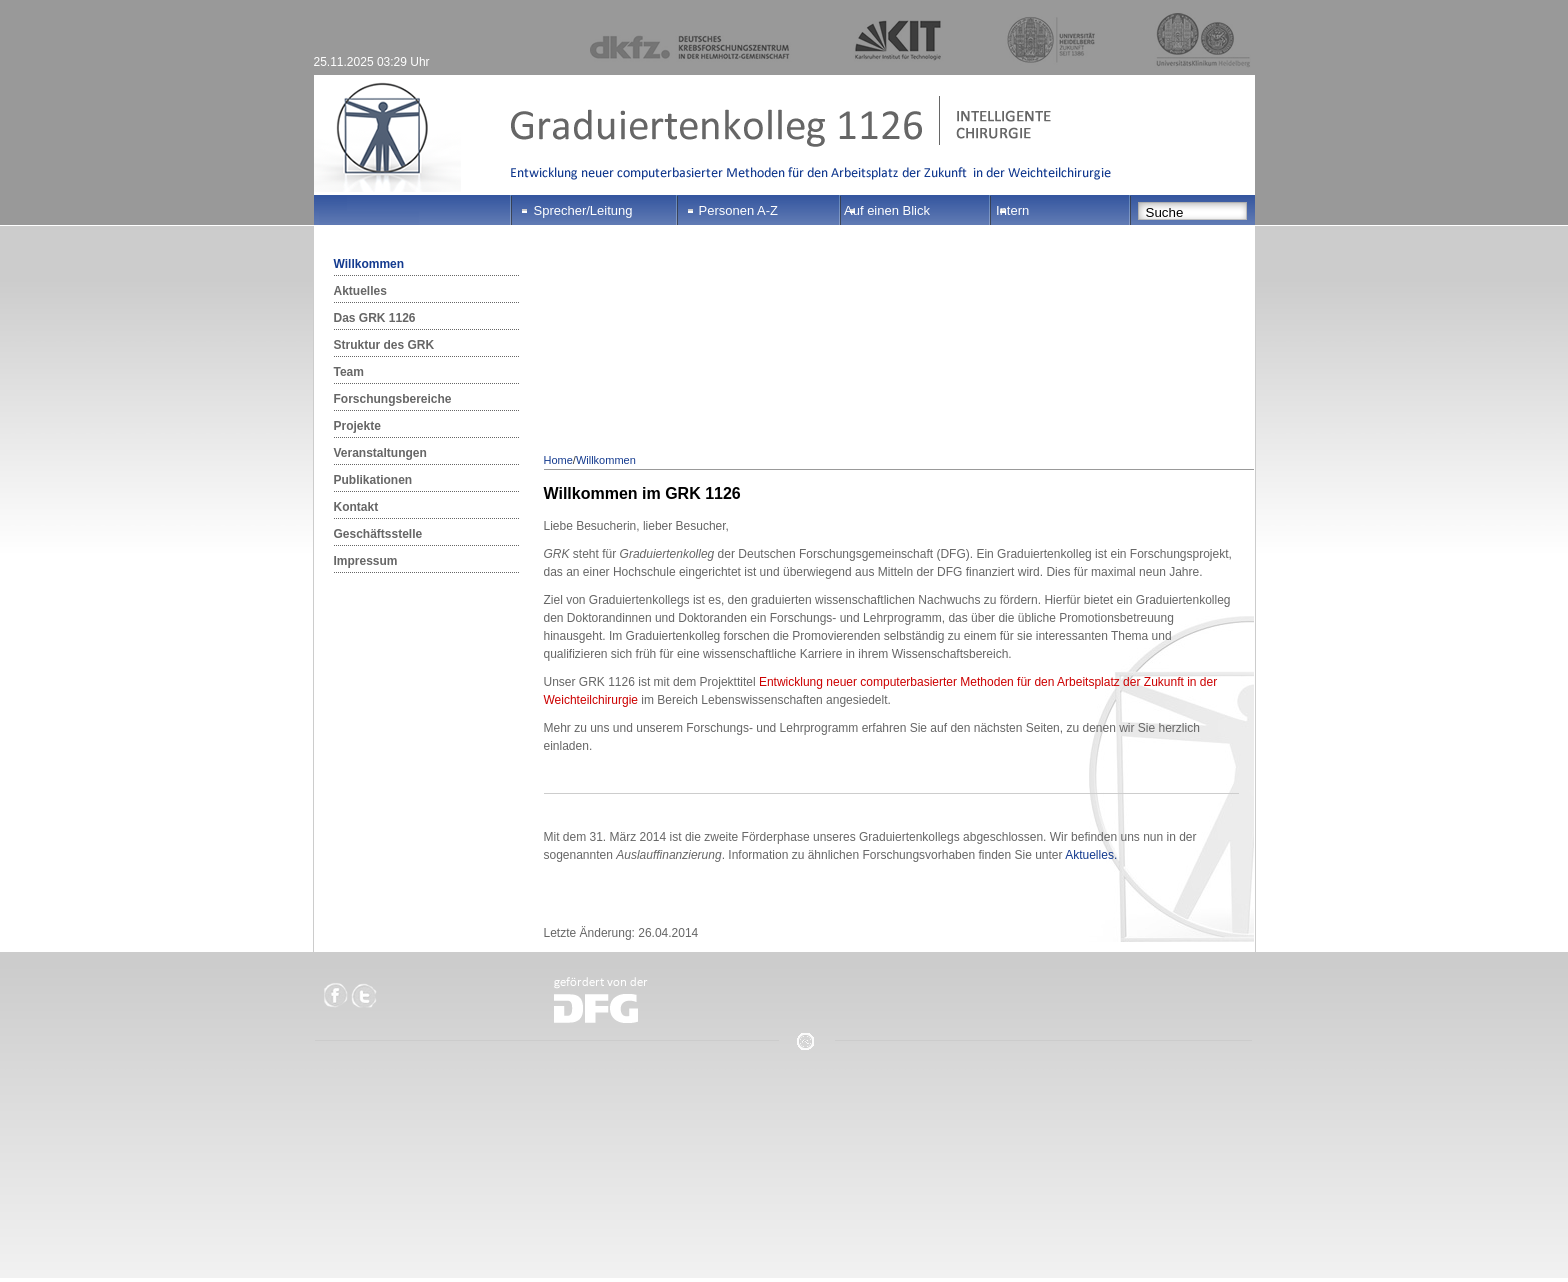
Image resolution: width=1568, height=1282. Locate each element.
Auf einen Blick (887, 210)
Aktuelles (360, 291)
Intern (1012, 210)
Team (349, 372)
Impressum (366, 561)
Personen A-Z (739, 210)
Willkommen (369, 264)
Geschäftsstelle (378, 534)
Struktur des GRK (384, 345)
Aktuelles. (1091, 855)
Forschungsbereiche (393, 399)
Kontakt (356, 507)
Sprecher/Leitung (583, 210)
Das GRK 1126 (375, 318)
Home (558, 460)
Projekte (357, 426)
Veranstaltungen (380, 453)
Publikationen (373, 480)
